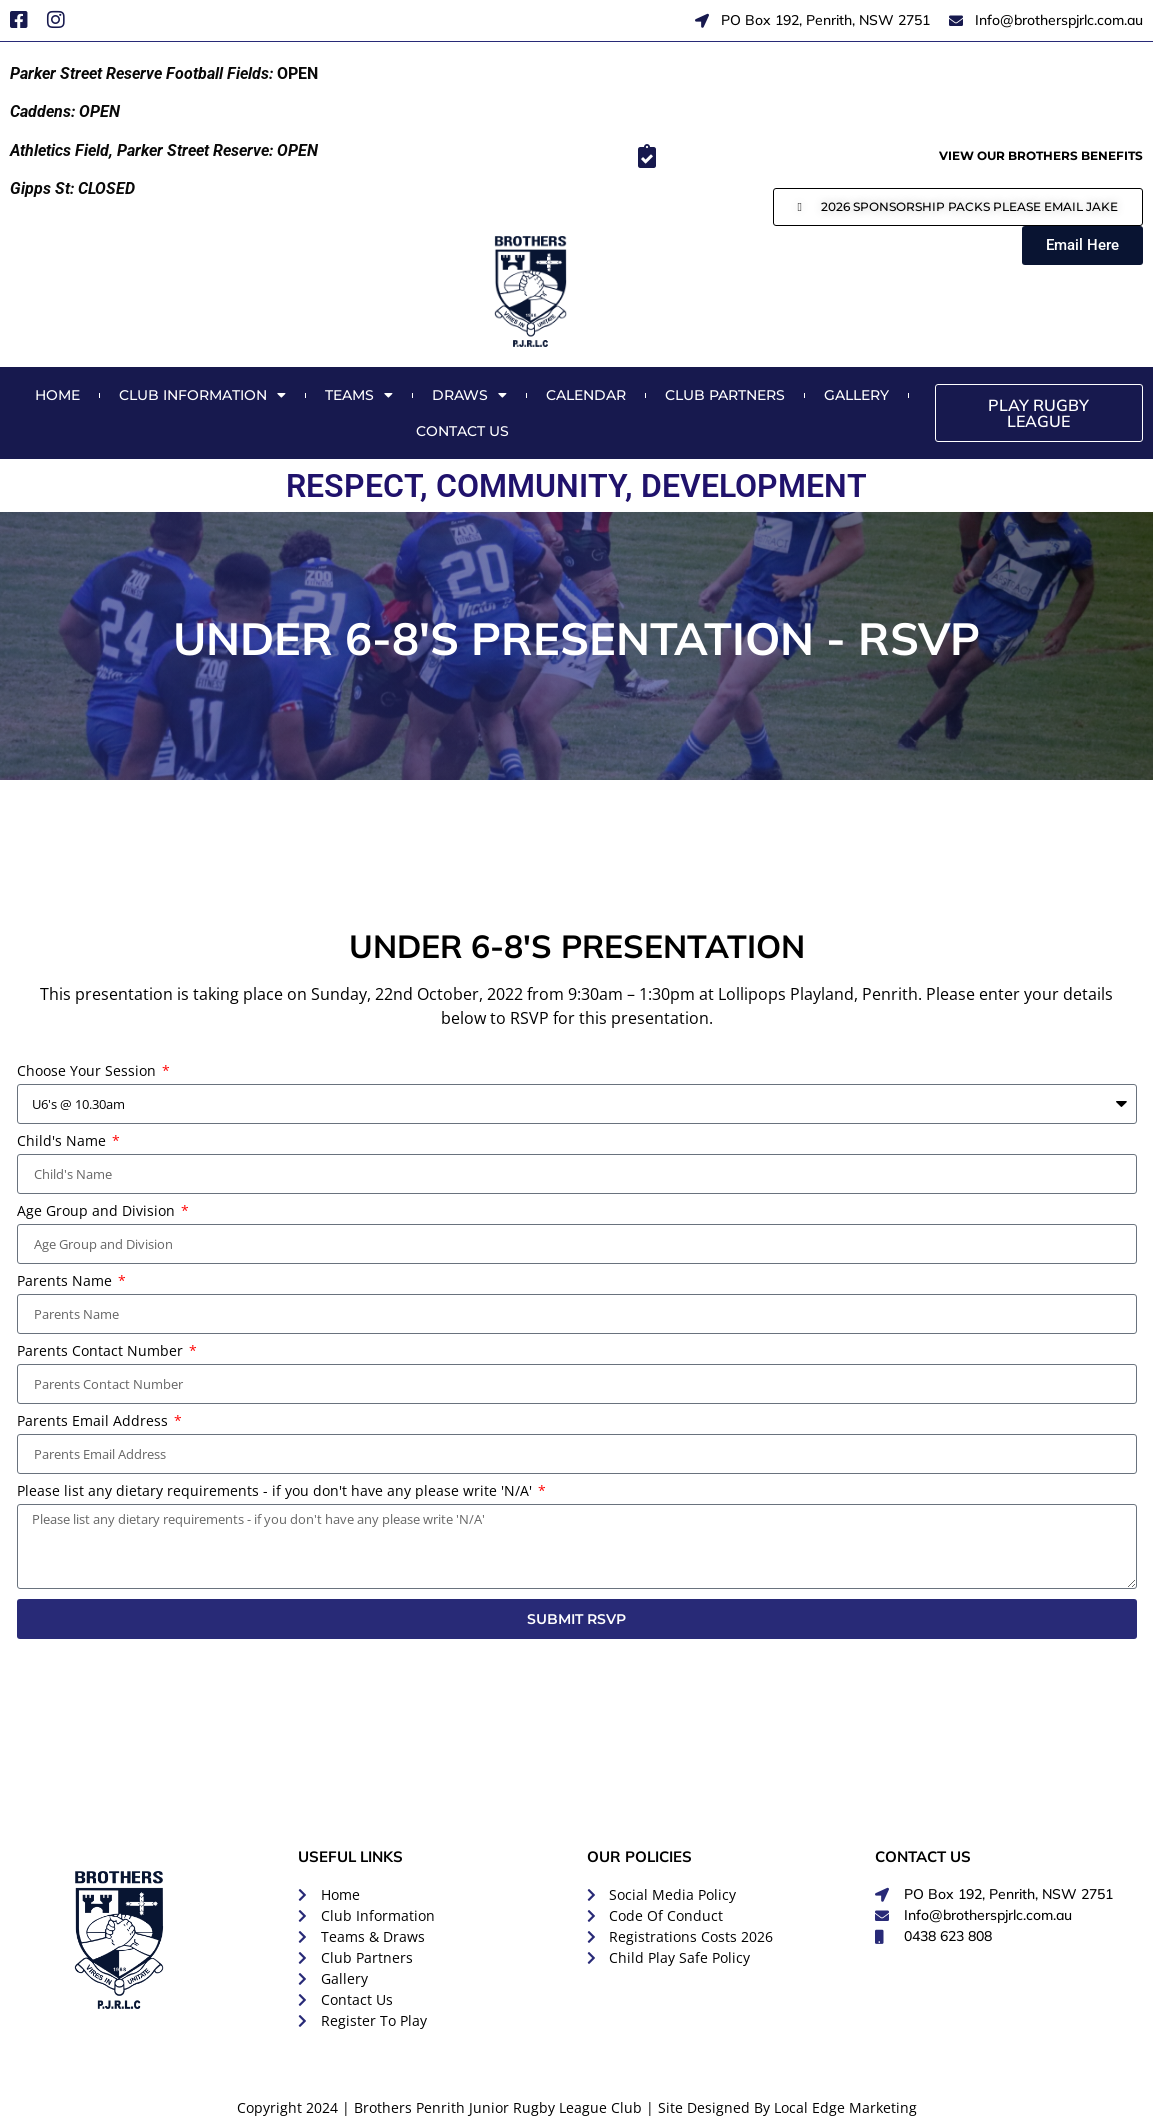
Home (57, 395)
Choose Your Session (88, 1072)
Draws (469, 395)
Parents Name (66, 1282)
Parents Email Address (94, 1422)
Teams (359, 395)
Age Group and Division (98, 1212)
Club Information (202, 395)
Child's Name (63, 1142)
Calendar (586, 395)
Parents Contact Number (102, 1352)
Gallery (856, 395)
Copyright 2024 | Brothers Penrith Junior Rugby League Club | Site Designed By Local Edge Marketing (577, 2107)
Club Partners (725, 395)
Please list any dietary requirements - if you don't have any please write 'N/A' (276, 1492)
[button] (958, 207)
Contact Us (462, 431)
